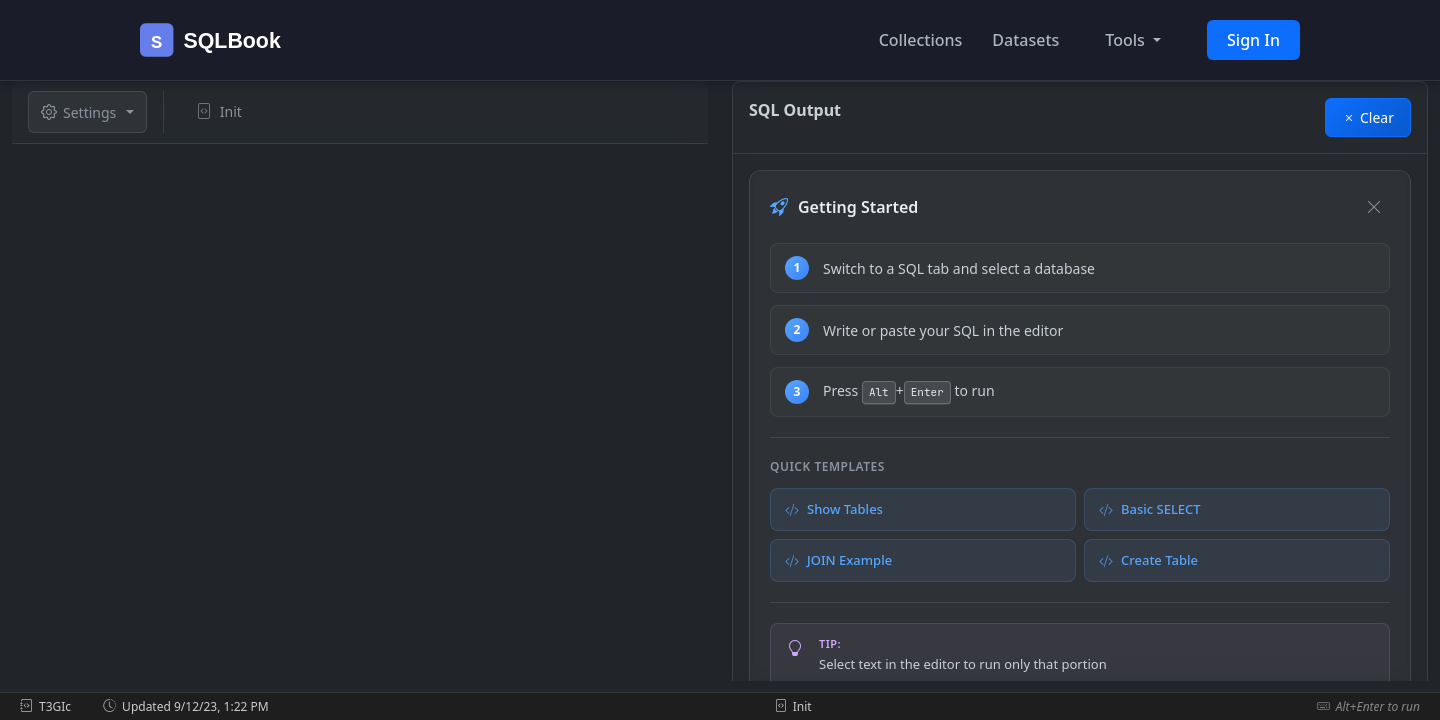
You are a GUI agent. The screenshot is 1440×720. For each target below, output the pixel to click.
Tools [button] (1127, 40)
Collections (921, 40)
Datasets (1025, 40)
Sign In (1253, 40)
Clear (1368, 117)
